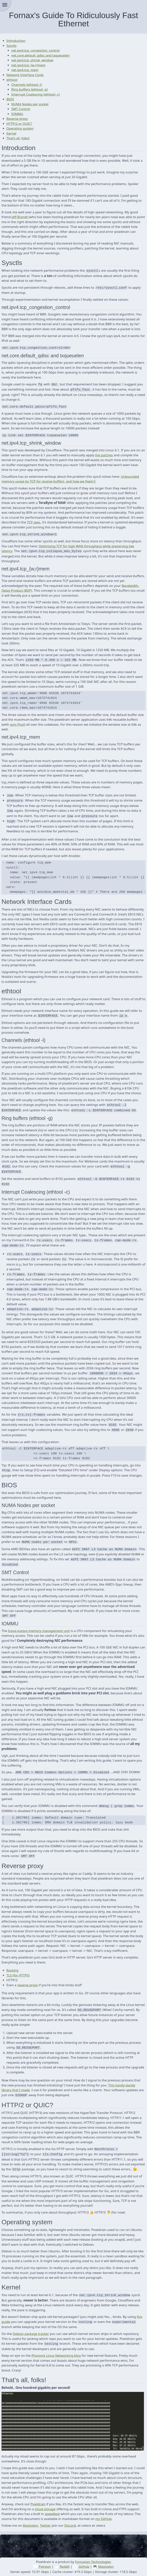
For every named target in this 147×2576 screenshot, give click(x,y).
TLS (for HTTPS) (18, 1959)
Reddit (62, 2547)
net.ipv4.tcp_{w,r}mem (28, 65)
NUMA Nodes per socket (30, 104)
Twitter (45, 2506)
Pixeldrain (37, 2484)
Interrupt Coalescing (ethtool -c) (35, 94)
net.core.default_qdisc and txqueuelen (40, 55)
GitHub (81, 2547)
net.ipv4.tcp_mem (24, 70)
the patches (104, 452)
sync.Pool (17, 720)
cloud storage (45, 2489)
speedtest (52, 2494)
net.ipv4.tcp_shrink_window (32, 60)
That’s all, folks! (18, 138)
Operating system (20, 128)
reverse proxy (27, 1969)
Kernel (11, 133)
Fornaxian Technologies (93, 2542)
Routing (12, 1954)
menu (5, 5)
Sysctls (11, 45)
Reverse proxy (17, 118)
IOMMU (17, 114)
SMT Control (20, 109)
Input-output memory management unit (39, 1616)
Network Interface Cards (25, 75)
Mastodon (30, 2506)
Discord (70, 2506)
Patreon (42, 2547)
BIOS (10, 99)
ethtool (11, 79)
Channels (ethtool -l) (26, 84)
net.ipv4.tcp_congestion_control (35, 50)
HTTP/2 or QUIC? (19, 123)
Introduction (16, 40)
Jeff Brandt (19, 217)
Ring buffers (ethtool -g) (29, 89)
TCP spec (34, 519)
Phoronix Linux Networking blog (56, 2336)
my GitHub (103, 2499)
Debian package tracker (31, 2314)
